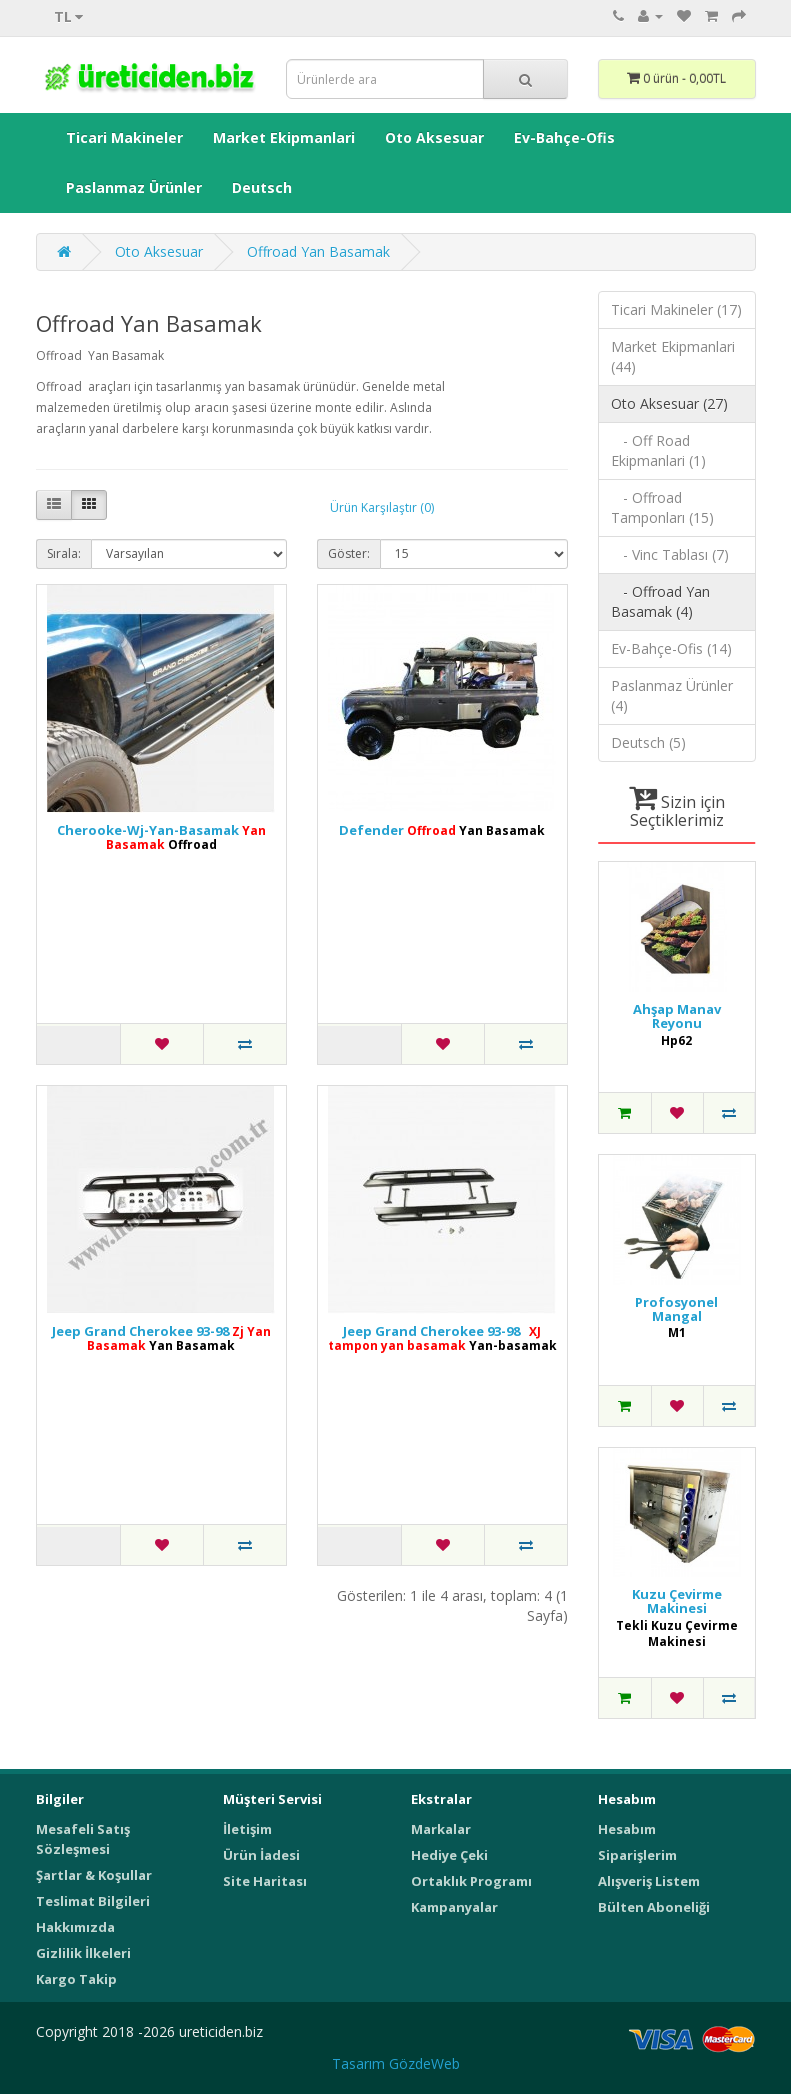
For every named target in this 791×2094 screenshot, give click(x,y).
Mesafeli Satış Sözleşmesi (83, 1839)
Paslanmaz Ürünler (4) (672, 695)
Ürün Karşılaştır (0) (382, 507)
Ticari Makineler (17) (676, 309)
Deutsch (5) (648, 742)
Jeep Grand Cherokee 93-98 (161, 1338)
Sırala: (64, 553)
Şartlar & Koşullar (94, 1875)
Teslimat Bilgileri (93, 1901)
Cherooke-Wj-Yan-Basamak (161, 837)
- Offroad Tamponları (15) (662, 507)
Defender (442, 830)
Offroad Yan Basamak (318, 251)
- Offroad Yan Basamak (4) (660, 601)
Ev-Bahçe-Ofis (564, 137)
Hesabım (627, 1829)
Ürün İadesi (261, 1855)
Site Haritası (265, 1881)
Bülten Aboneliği (654, 1907)
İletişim (247, 1829)
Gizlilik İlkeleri (83, 1953)
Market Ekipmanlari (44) (673, 356)
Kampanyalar (454, 1907)
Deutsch (262, 187)
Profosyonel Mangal (676, 1309)
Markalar (441, 1829)
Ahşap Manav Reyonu (677, 1016)
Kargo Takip (76, 1979)
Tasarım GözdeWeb (396, 2063)
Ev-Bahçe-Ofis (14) (671, 648)
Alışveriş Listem (649, 1881)
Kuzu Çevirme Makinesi (677, 1601)
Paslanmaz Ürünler (134, 187)
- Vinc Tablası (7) (670, 554)
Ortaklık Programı (471, 1881)
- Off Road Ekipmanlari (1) (658, 450)
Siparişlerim (637, 1855)
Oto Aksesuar (434, 137)
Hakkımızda (75, 1927)
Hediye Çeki (449, 1855)
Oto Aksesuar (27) (669, 403)
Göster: (349, 553)
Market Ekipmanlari (284, 137)
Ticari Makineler (124, 137)
